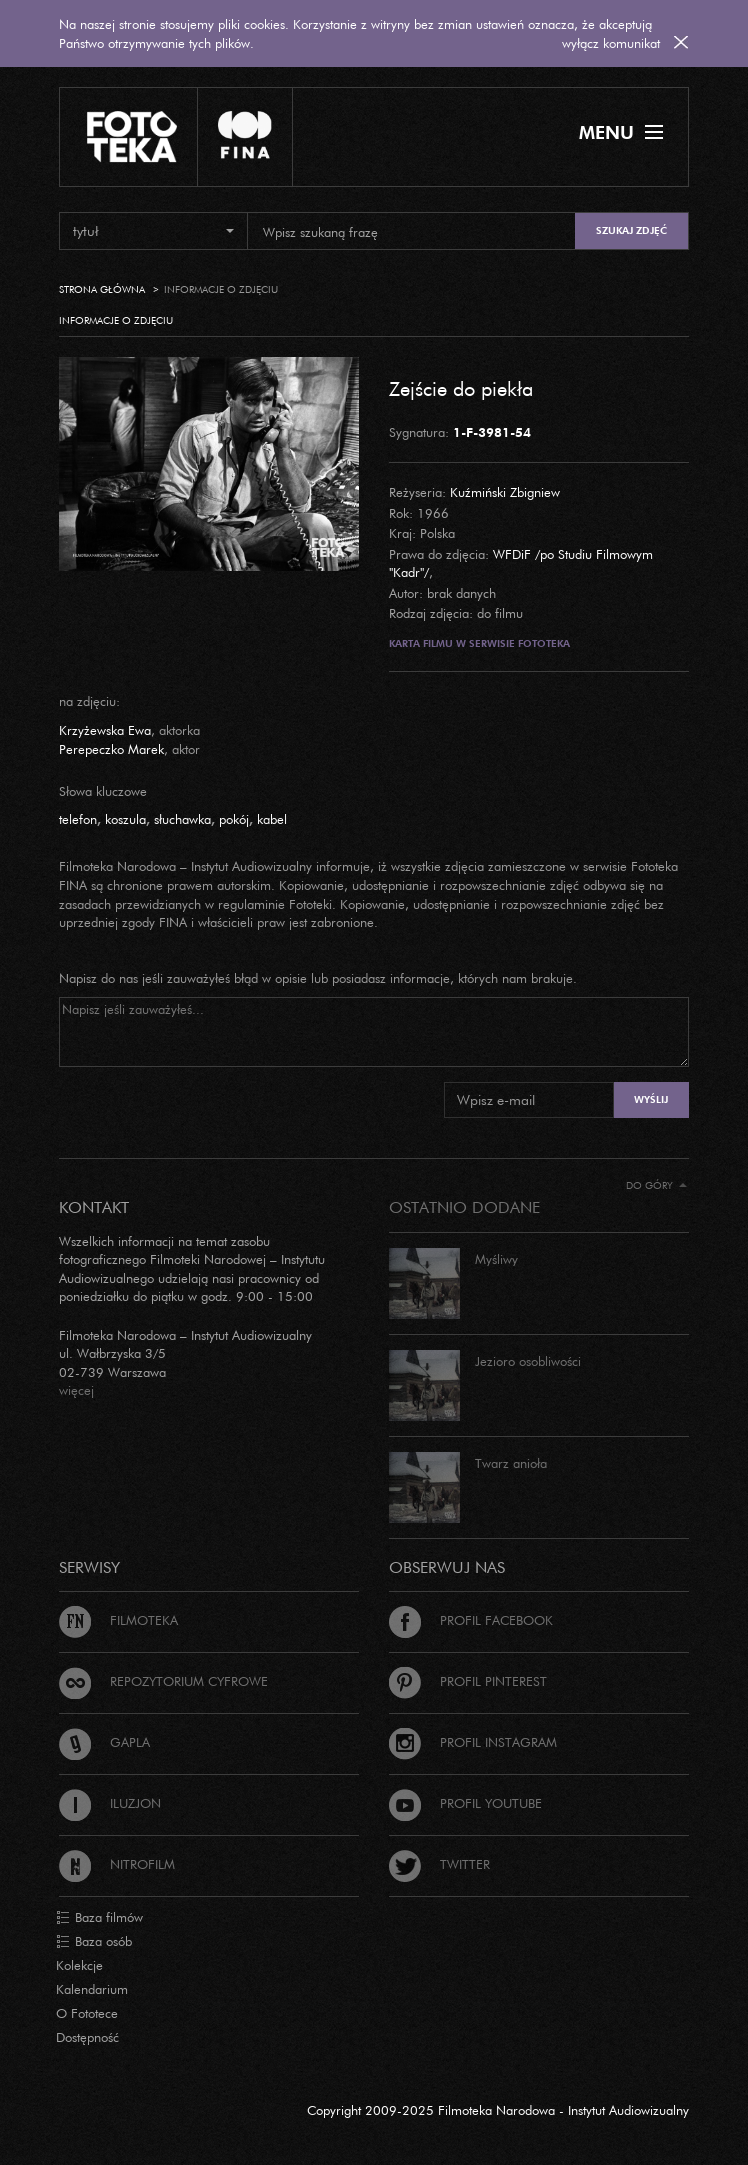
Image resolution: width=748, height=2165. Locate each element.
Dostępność (87, 2037)
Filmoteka (118, 1620)
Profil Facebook (471, 1620)
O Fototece (87, 2013)
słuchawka (182, 819)
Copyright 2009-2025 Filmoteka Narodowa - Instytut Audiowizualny (498, 2110)
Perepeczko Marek (111, 749)
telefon (78, 819)
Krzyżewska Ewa (105, 730)
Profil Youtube (465, 1803)
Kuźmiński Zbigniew (505, 492)
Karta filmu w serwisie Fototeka (479, 643)
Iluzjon (110, 1803)
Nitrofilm (117, 1864)
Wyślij (651, 1099)
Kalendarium (92, 1989)
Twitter (439, 1864)
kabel (272, 819)
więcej (76, 1390)
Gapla (104, 1742)
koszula (125, 819)
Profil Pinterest (468, 1681)
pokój (234, 819)
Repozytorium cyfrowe (163, 1681)
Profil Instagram (473, 1742)
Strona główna (102, 289)
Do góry (656, 1185)
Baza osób (94, 1942)
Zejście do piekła (461, 388)
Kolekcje (79, 1965)
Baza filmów (99, 1918)
